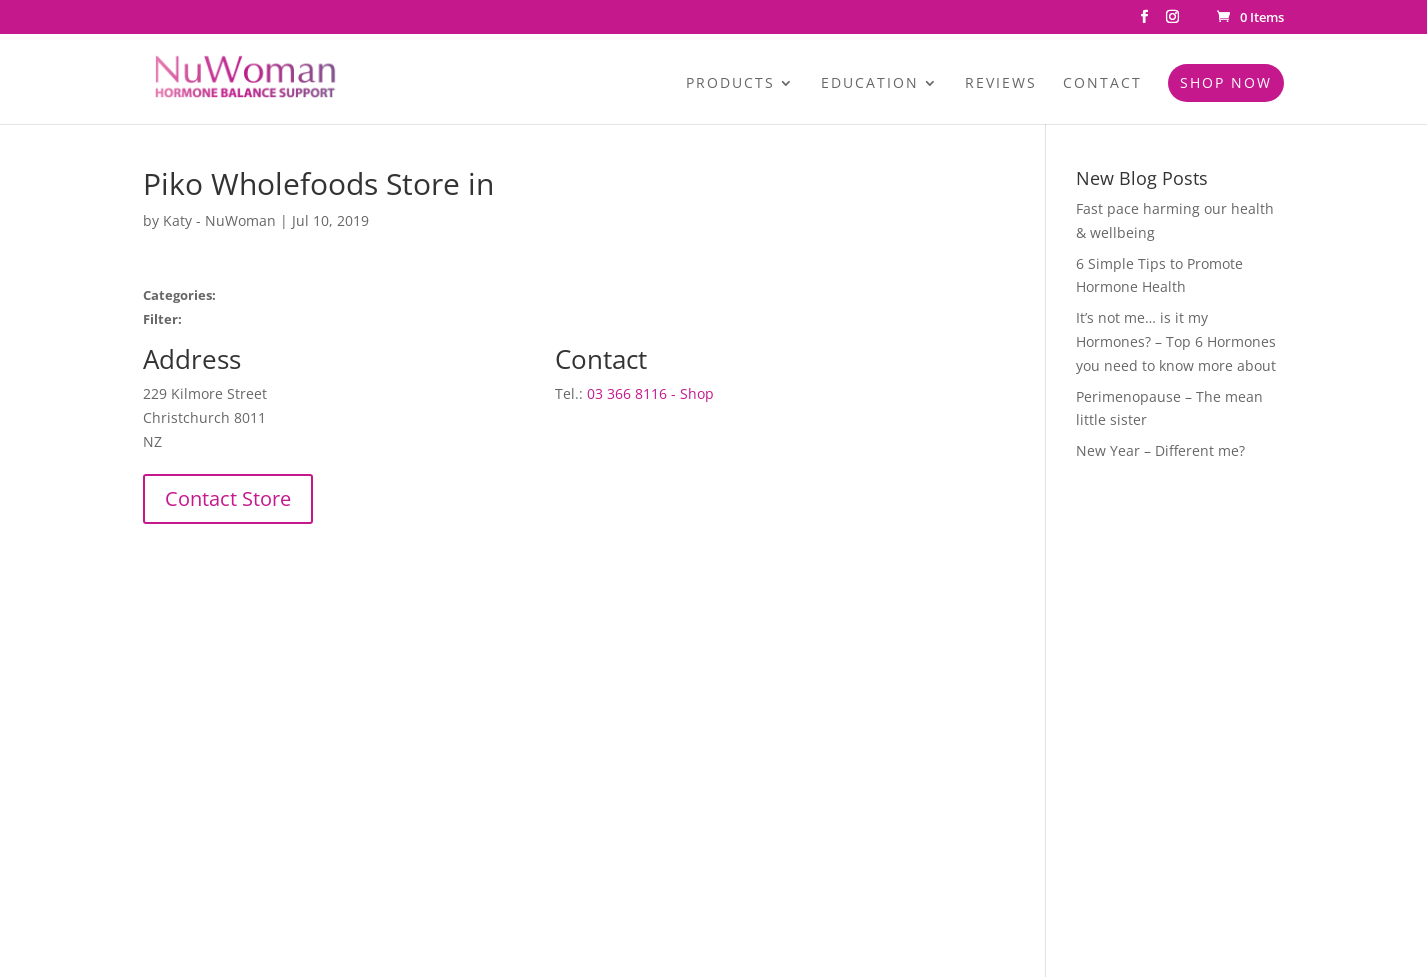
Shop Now (1226, 82)
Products (730, 84)
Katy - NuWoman (219, 220)
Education (870, 84)
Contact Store (228, 498)
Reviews (1001, 84)
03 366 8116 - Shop (650, 393)
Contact (1102, 84)
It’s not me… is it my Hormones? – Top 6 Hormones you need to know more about (1176, 341)
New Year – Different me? (1160, 450)
